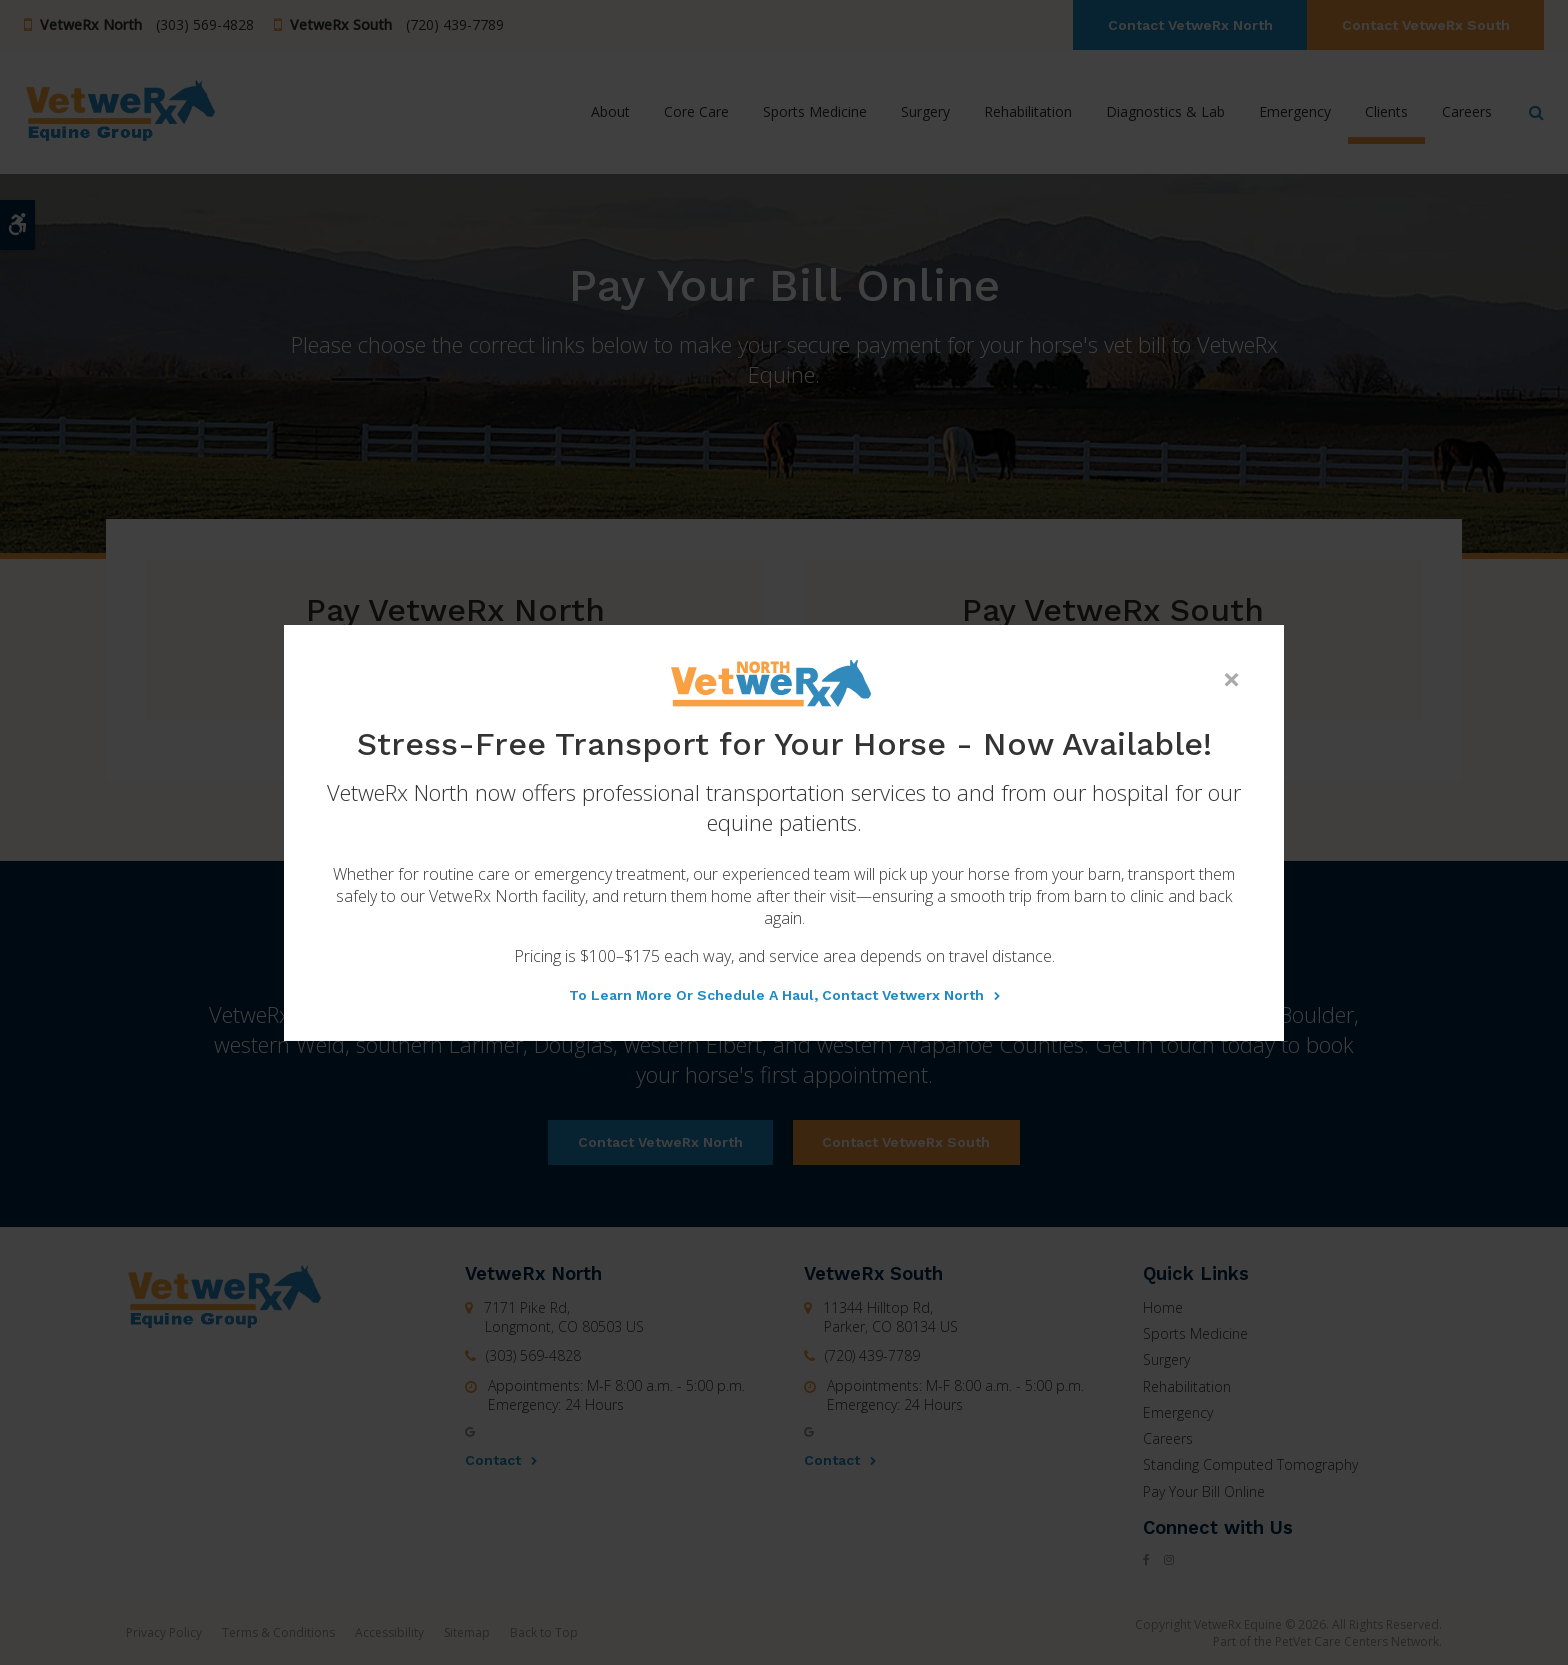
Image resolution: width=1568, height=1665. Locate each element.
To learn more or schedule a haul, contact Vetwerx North (776, 995)
